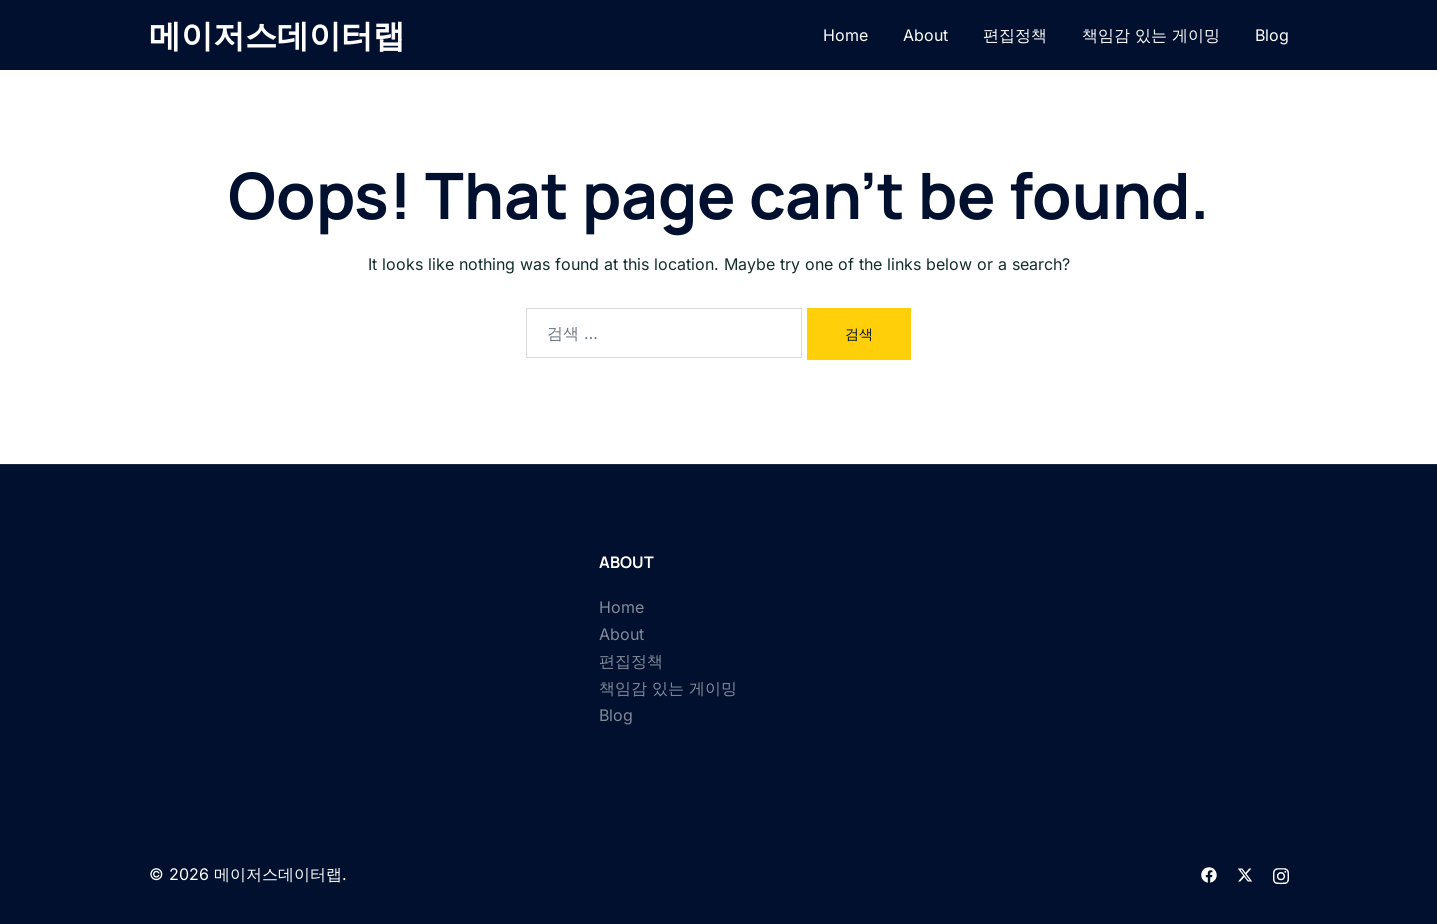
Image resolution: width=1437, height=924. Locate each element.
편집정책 (1015, 35)
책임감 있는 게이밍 (1151, 35)
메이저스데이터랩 (277, 35)
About (925, 35)
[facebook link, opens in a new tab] (1209, 874)
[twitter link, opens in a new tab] (1245, 874)
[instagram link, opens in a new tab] (1281, 874)
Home (845, 35)
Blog (1272, 35)
